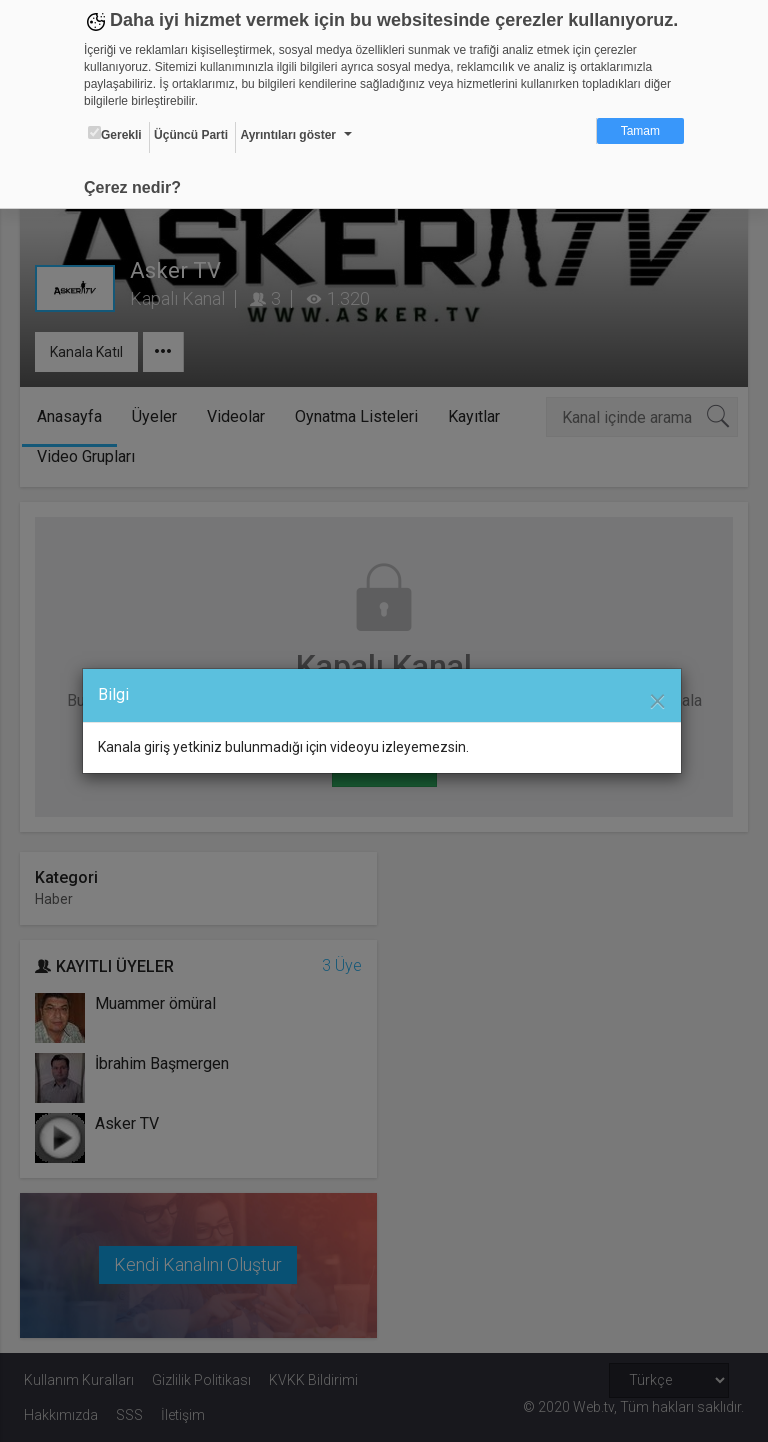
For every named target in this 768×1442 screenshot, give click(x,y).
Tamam (640, 131)
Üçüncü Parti (191, 135)
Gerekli (115, 134)
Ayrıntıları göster (288, 135)
